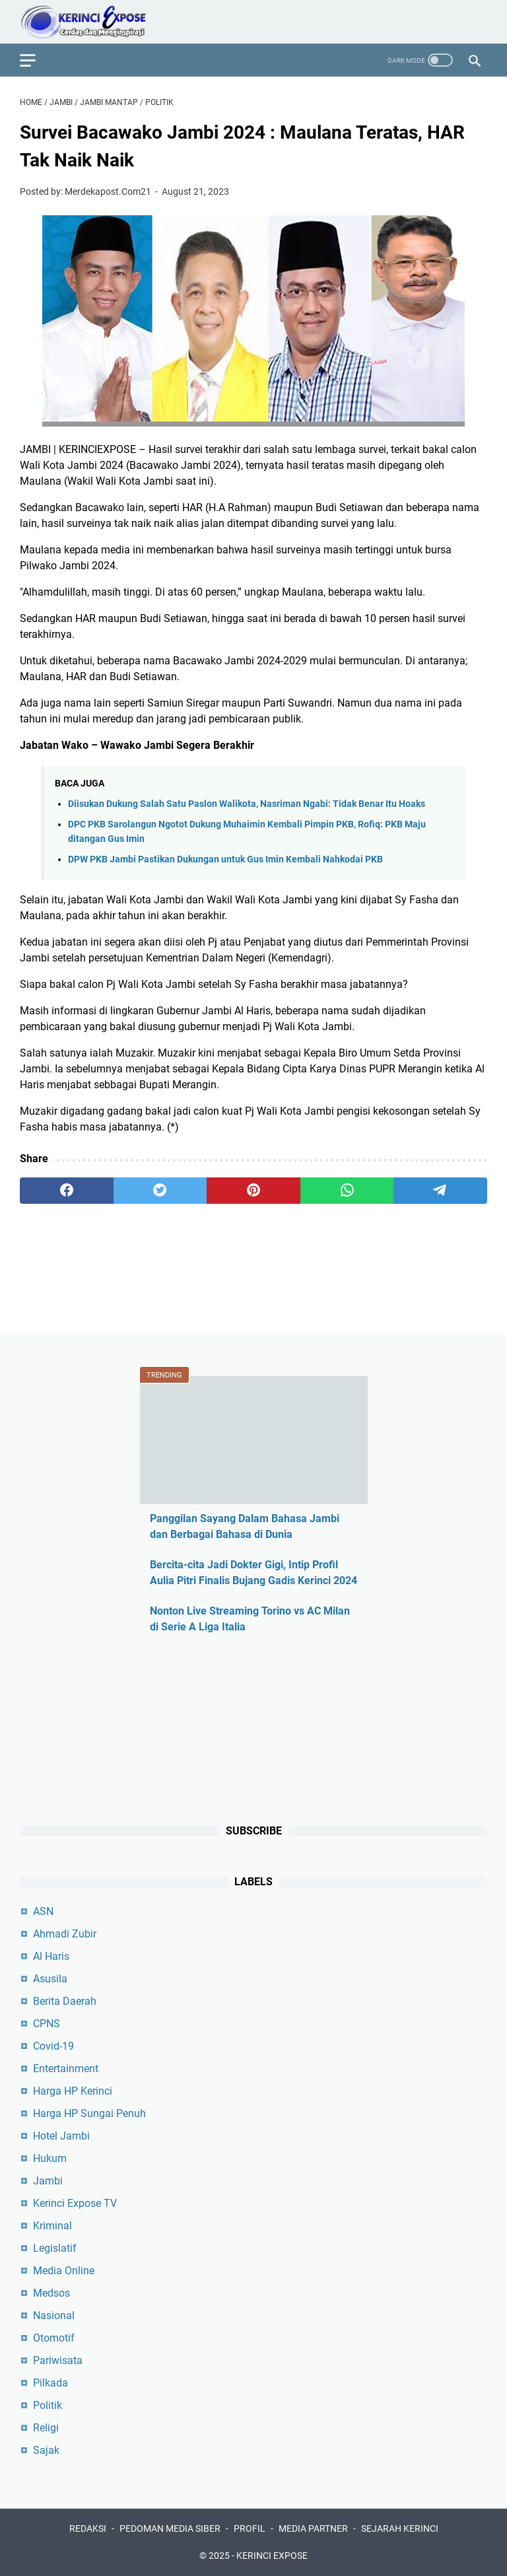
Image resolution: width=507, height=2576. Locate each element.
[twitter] (160, 1190)
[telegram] (440, 1190)
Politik (47, 2405)
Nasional (54, 2315)
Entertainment (65, 2068)
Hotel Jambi (61, 2136)
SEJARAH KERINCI (399, 2528)
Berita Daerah (64, 2001)
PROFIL (249, 2528)
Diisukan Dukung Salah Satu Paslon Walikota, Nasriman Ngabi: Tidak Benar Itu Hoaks (246, 804)
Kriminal (52, 2225)
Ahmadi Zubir (64, 1934)
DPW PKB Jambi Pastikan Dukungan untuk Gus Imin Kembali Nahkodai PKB (225, 859)
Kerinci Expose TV (75, 2203)
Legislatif (55, 2248)
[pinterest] (253, 1190)
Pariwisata (58, 2360)
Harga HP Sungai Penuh (89, 2113)
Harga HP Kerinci (72, 2091)
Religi (46, 2427)
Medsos (51, 2293)
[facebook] (67, 1190)
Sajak (46, 2450)
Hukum (50, 2158)
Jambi (48, 2181)
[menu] (35, 60)
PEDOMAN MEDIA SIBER (169, 2528)
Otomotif (54, 2338)
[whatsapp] (347, 1190)
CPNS (46, 2023)
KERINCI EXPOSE (272, 2555)
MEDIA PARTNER (313, 2528)
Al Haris (51, 1956)
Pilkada (50, 2383)
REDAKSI (87, 2528)
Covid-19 (53, 2046)
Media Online (63, 2270)
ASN (43, 1911)
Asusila (50, 1978)
